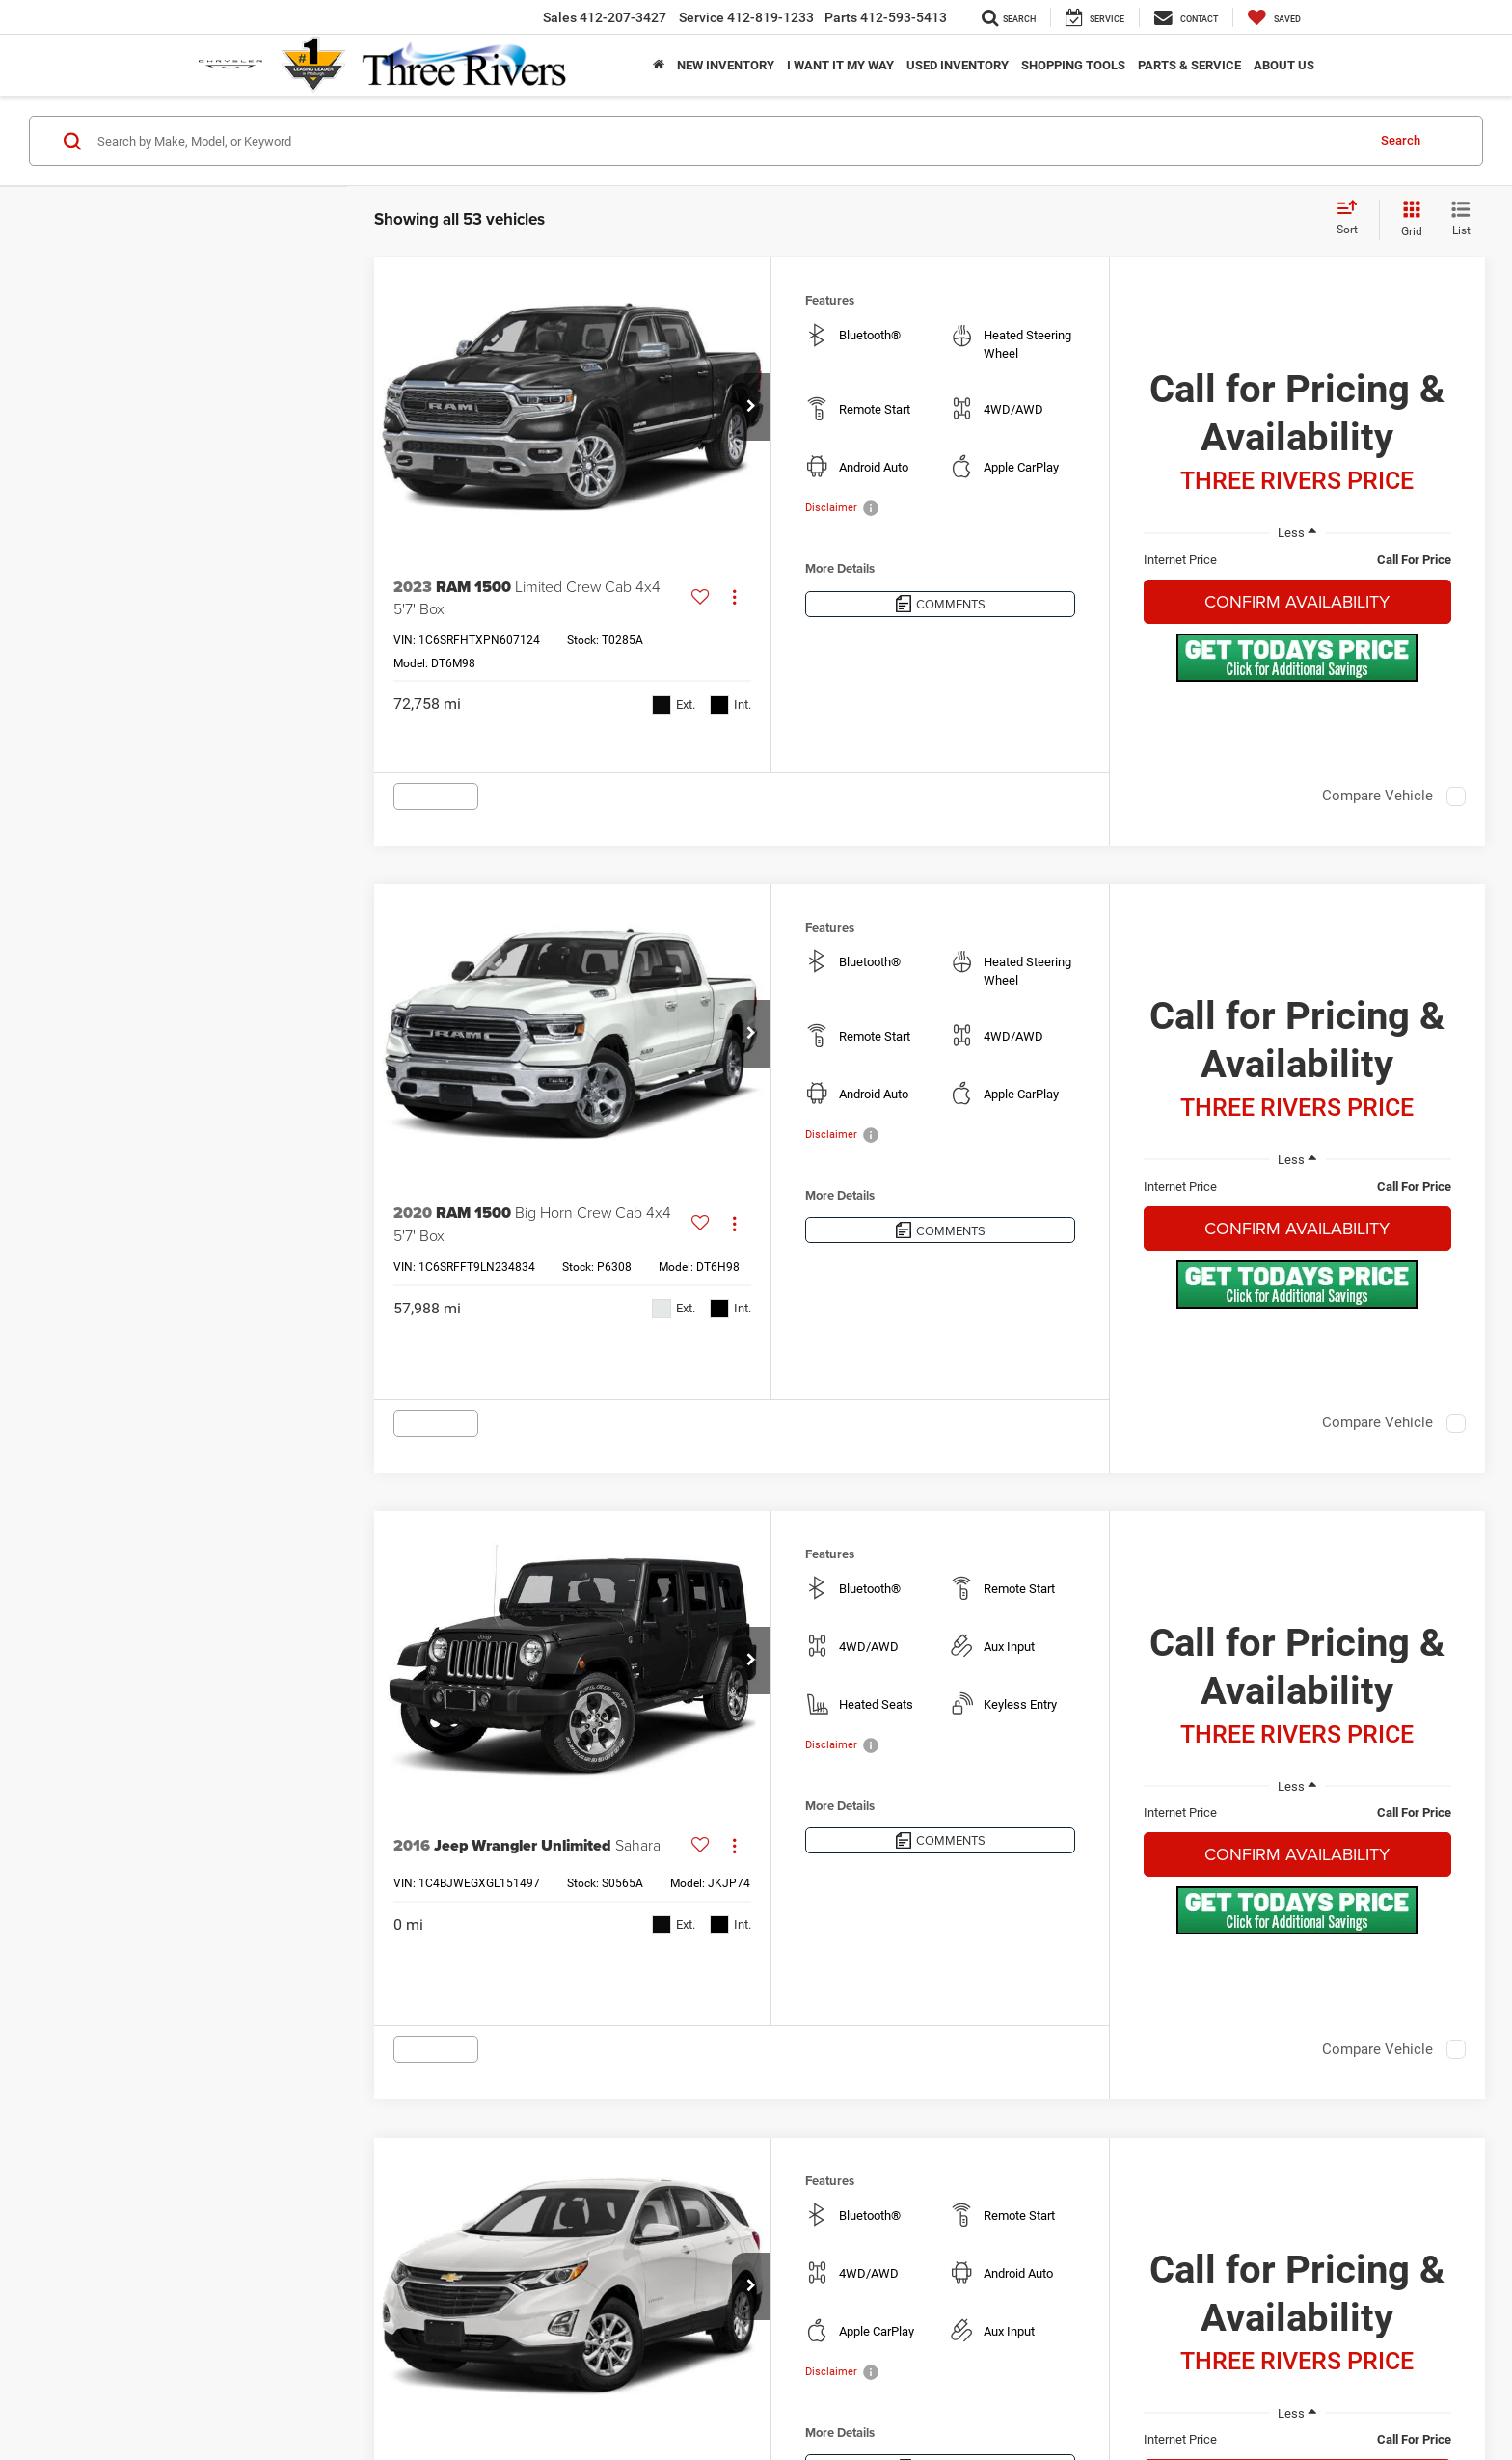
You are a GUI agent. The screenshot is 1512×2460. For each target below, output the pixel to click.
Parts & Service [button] (1189, 65)
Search (1400, 140)
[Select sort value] (1353, 219)
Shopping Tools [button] (1073, 65)
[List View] (1461, 220)
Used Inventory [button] (957, 65)
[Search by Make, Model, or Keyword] (728, 141)
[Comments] (940, 604)
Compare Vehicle (1377, 795)
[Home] (658, 65)
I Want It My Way (840, 65)
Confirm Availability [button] (1297, 601)
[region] (1297, 560)
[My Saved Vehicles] (1274, 17)
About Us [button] (1284, 65)
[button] (751, 407)
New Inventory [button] (725, 65)
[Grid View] (1408, 220)
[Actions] (734, 597)
